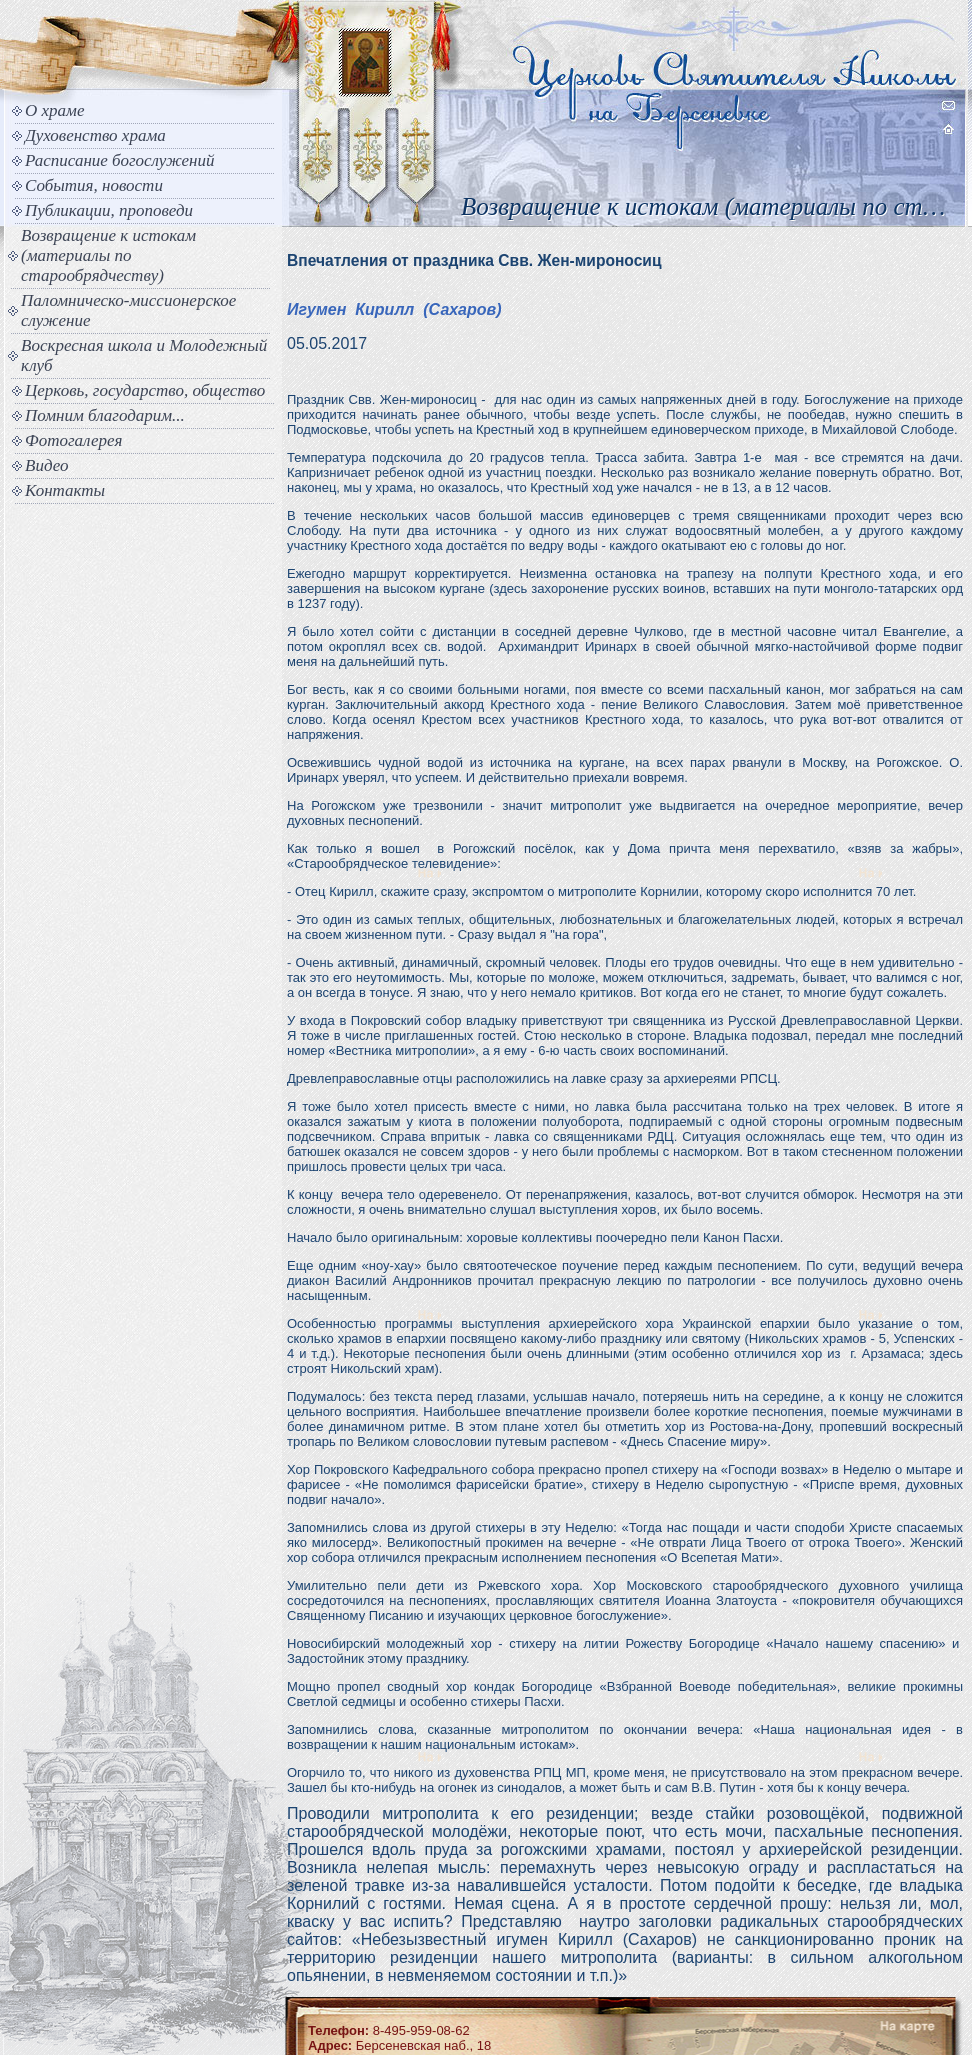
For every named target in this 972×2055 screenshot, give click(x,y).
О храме (54, 110)
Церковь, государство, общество (145, 390)
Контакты (65, 490)
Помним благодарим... (105, 415)
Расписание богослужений (120, 160)
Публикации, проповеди (109, 210)
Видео (47, 465)
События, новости (94, 185)
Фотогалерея (73, 440)
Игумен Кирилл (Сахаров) (394, 309)
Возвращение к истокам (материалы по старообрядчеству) (108, 255)
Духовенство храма (95, 135)
